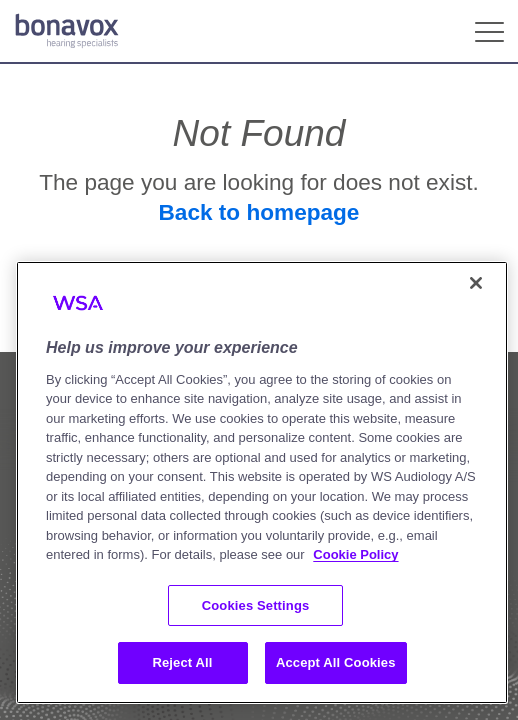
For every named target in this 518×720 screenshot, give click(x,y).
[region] (262, 482)
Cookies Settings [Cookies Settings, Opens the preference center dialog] (256, 605)
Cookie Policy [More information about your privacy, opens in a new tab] (355, 554)
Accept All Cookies (336, 662)
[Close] (476, 283)
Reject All (182, 662)
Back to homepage (259, 212)
